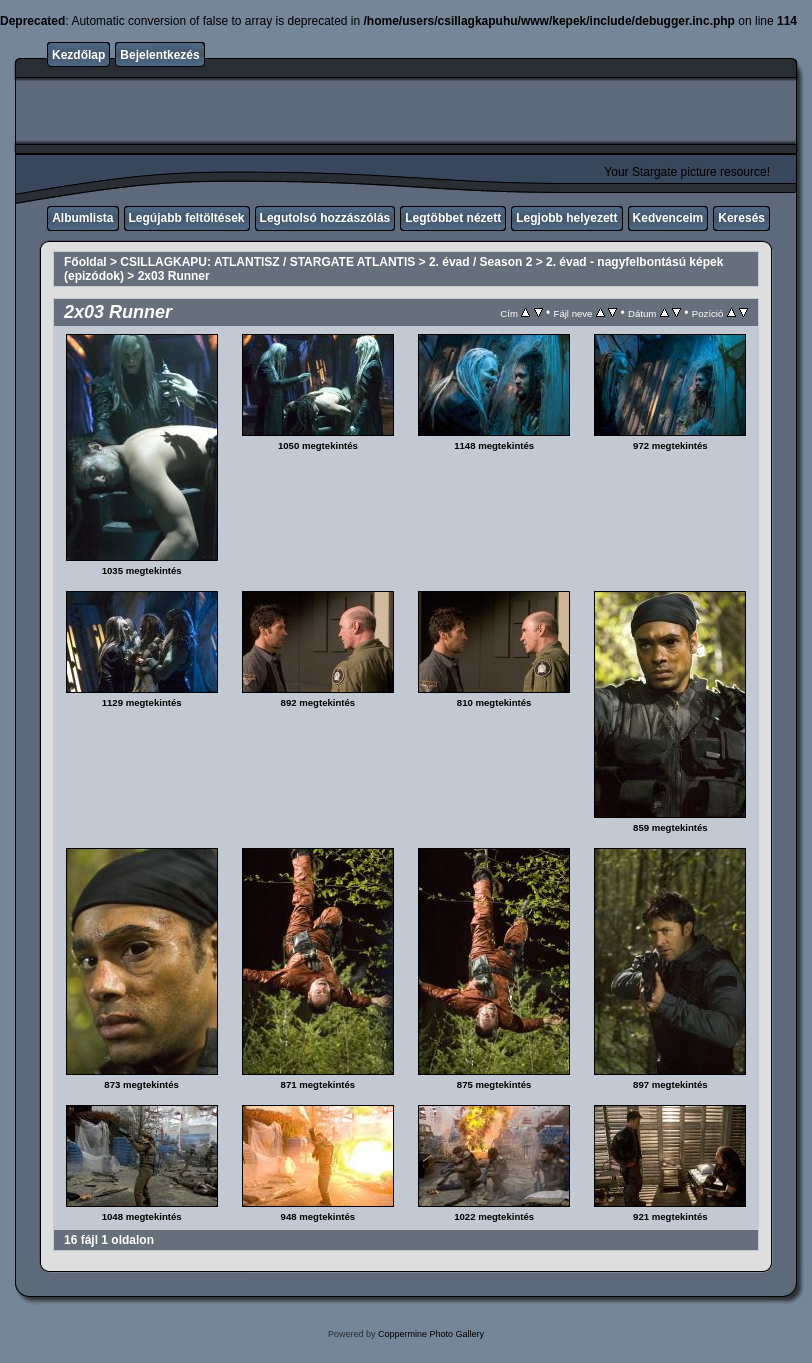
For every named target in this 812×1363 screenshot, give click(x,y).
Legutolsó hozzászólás (325, 218)
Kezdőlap (78, 55)
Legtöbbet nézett (453, 218)
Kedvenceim (668, 218)
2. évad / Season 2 (480, 262)
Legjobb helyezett (566, 218)
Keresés (741, 218)
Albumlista (82, 218)
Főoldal (85, 262)
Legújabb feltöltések (187, 218)
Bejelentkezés (159, 55)
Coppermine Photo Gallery (431, 1334)
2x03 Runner (174, 276)
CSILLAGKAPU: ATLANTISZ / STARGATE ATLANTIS (267, 262)
